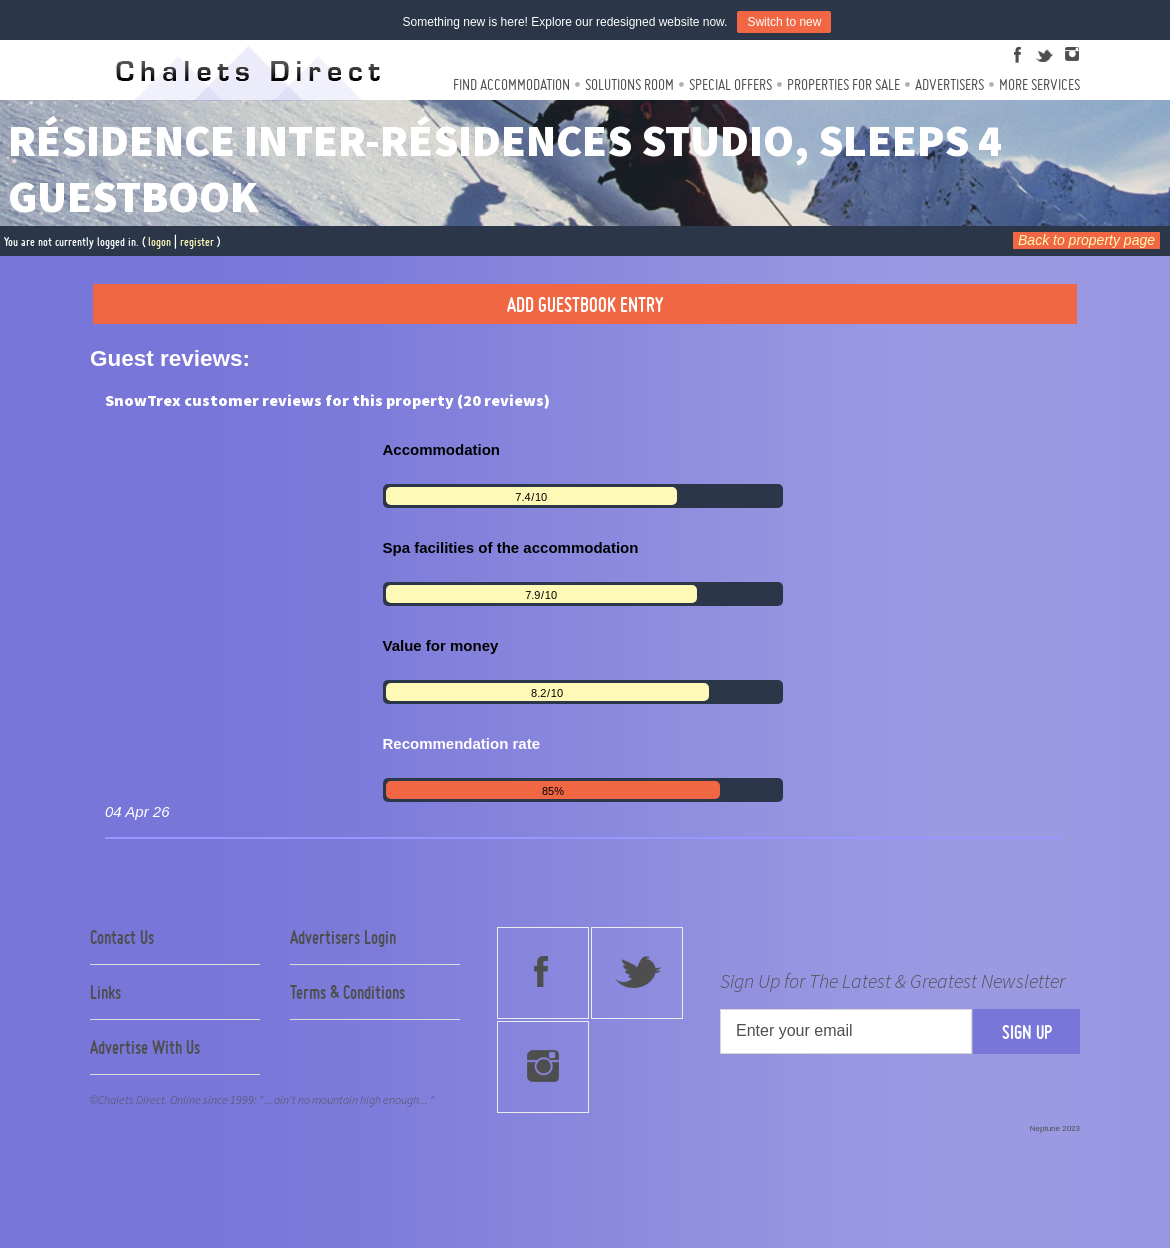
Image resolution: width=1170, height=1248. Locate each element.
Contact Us (122, 937)
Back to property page (1086, 240)
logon (159, 241)
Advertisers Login (343, 937)
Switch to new (784, 22)
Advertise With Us (145, 1047)
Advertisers (949, 84)
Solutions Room (629, 84)
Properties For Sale (843, 84)
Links (105, 992)
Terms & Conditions (347, 992)
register (197, 241)
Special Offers (730, 84)
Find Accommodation (511, 84)
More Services (1039, 84)
